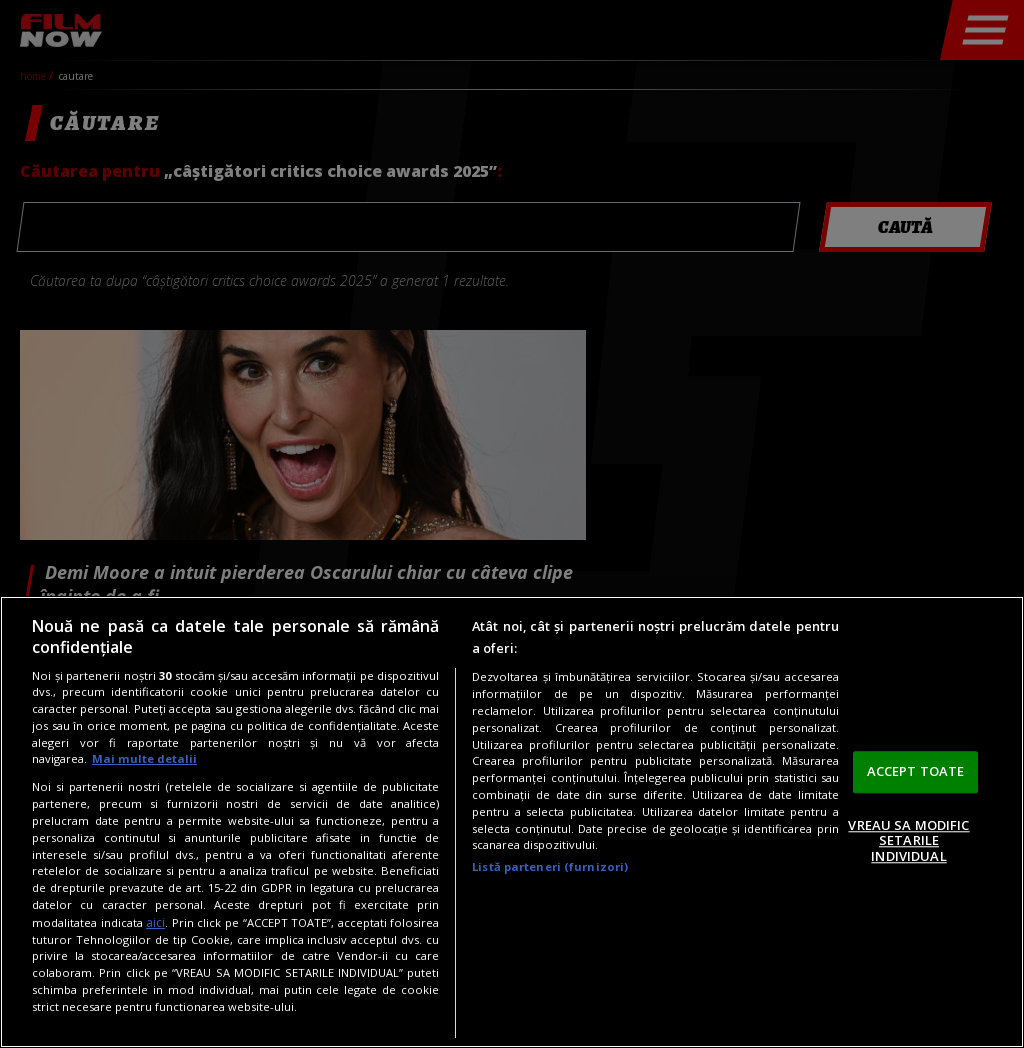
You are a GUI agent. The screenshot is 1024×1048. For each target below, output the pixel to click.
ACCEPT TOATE (916, 771)
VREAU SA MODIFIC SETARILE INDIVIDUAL (908, 840)
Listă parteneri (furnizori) (550, 866)
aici (155, 922)
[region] (512, 822)
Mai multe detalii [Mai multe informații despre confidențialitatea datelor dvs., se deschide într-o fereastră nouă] (144, 758)
